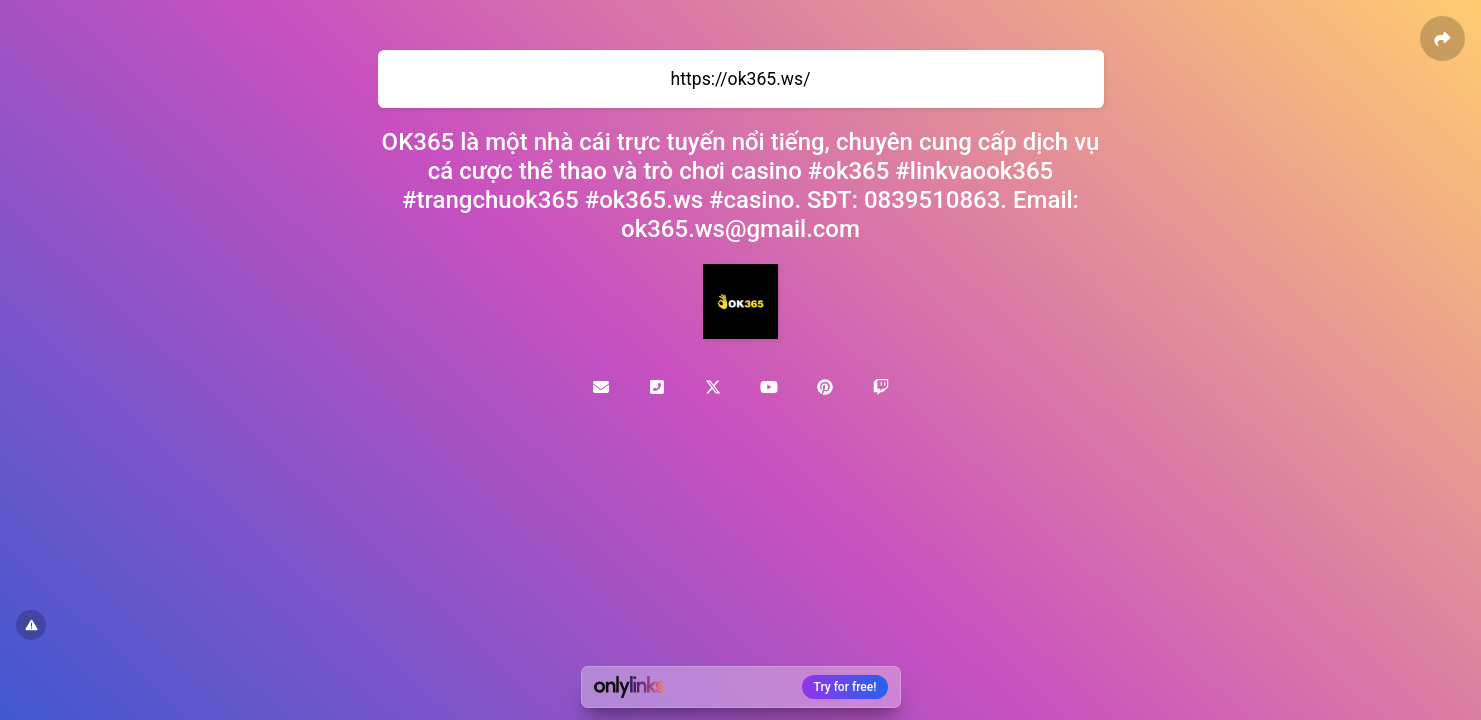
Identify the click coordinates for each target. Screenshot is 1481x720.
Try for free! (845, 687)
